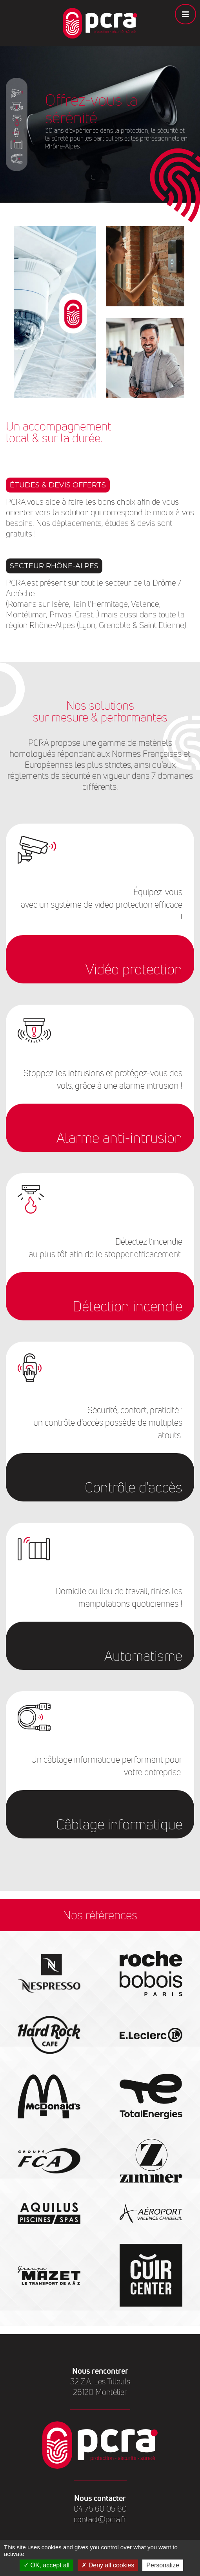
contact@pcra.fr (100, 2519)
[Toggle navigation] (185, 14)
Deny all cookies (108, 2565)
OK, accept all (46, 2565)
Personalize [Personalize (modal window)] (162, 2565)
